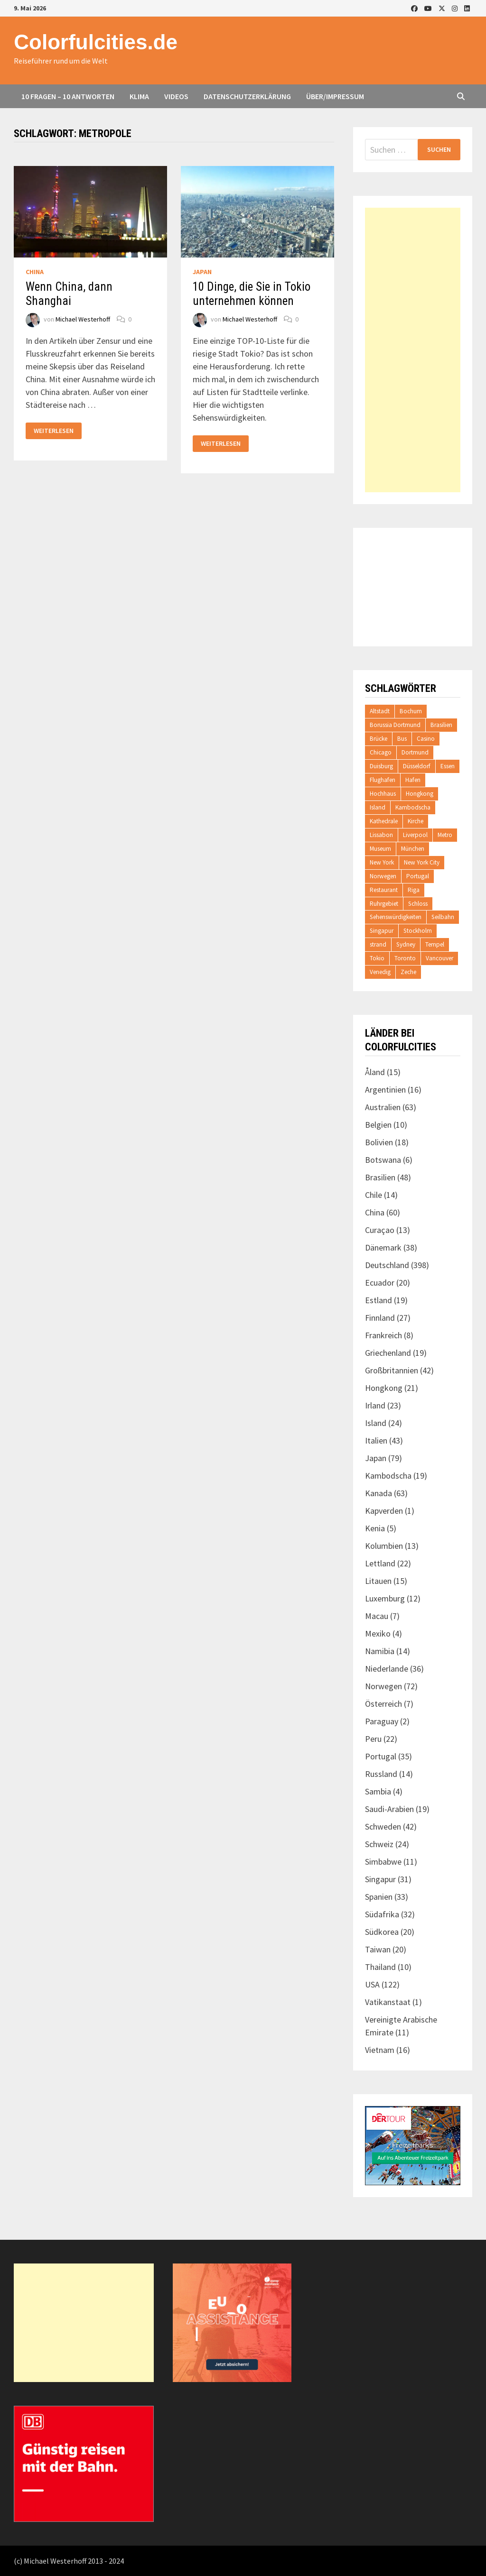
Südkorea (382, 1931)
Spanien (379, 1896)
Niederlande (386, 1668)
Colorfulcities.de (96, 42)
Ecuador (379, 1282)
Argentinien (385, 1089)
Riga (414, 890)
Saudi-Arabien (389, 1808)
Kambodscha (412, 807)
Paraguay (381, 1721)
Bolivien (379, 1142)
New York (382, 862)
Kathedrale (384, 821)
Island (377, 807)
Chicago (381, 752)
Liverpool (415, 835)
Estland (378, 1300)
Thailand (380, 1966)
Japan (202, 271)
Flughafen (382, 780)
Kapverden (384, 1510)
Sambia (378, 1791)
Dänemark (383, 1247)
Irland (375, 1405)
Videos (176, 96)
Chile (373, 1194)
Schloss (418, 904)
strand (378, 944)
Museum (380, 849)
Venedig (380, 972)
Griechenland (388, 1352)
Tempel (434, 944)
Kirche (415, 821)
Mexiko (378, 1633)
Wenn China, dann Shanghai (69, 294)
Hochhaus (383, 794)
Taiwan (378, 1949)
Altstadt (380, 711)
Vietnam (379, 2049)
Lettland (380, 1563)
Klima (139, 96)
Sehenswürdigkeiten (395, 917)
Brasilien (441, 725)
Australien (383, 1107)
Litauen (378, 1580)
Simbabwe (383, 1861)
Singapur (381, 931)
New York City (421, 862)
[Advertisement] (412, 350)
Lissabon (381, 835)
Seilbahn (442, 917)
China (35, 271)
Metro (445, 835)
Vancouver (439, 958)
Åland (375, 1072)
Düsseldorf (416, 766)
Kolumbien (384, 1545)
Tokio (377, 958)
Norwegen (383, 876)
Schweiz (379, 1844)
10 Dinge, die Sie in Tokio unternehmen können (251, 294)
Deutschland (387, 1265)
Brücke (378, 739)
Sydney (405, 944)
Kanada (378, 1493)
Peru (373, 1738)
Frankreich (383, 1335)
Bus (402, 739)
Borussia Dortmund (395, 725)
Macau (376, 1615)
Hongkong (419, 794)
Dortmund (415, 752)
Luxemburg (385, 1598)
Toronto (405, 958)
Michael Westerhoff (83, 319)
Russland (381, 1773)
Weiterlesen (53, 431)
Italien (376, 1440)
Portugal (417, 876)
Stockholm (417, 931)
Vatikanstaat (388, 2001)
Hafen (413, 780)
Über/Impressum (335, 96)
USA (372, 1984)
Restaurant (384, 890)
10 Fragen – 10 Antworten (67, 96)
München (412, 849)
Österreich (383, 1703)
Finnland (380, 1317)
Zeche (408, 972)
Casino (426, 739)
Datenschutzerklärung (247, 96)
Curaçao (379, 1229)
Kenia (375, 1528)
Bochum (411, 711)
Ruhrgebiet (384, 904)
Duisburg (381, 766)
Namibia (379, 1651)
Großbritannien (391, 1370)
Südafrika (382, 1914)
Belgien (378, 1124)
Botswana (383, 1159)
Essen (447, 766)
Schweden (383, 1826)
